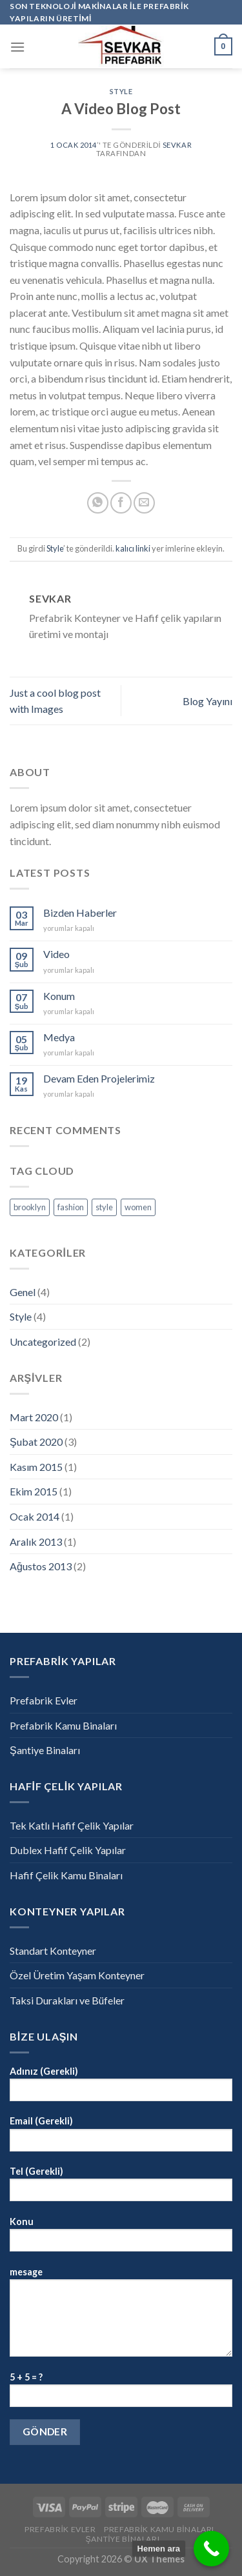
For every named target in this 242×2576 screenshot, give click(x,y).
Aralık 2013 (36, 1541)
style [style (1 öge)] (104, 1207)
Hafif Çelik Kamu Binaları (66, 1875)
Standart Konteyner (53, 1950)
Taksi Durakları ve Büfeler (67, 2000)
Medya (59, 1037)
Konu (121, 2238)
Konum (59, 996)
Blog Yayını (207, 701)
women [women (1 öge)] (138, 1207)
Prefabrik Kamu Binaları (63, 1725)
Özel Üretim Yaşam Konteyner (77, 1975)
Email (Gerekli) (121, 2137)
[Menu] (17, 47)
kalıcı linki (133, 548)
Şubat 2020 (36, 1441)
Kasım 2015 (36, 1467)
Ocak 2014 (34, 1516)
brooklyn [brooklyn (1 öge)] (30, 1207)
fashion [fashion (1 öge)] (70, 1207)
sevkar (177, 145)
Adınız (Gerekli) (121, 2088)
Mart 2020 (34, 1417)
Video (56, 954)
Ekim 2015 (33, 1491)
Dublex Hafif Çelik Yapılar (68, 1850)
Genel (22, 1292)
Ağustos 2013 (41, 1566)
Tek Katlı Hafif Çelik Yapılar (72, 1825)
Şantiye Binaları (45, 1750)
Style (121, 91)
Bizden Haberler (80, 912)
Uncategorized (43, 1341)
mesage (121, 2316)
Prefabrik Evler (43, 1700)
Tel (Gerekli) (121, 2188)
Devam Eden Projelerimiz (99, 1078)
